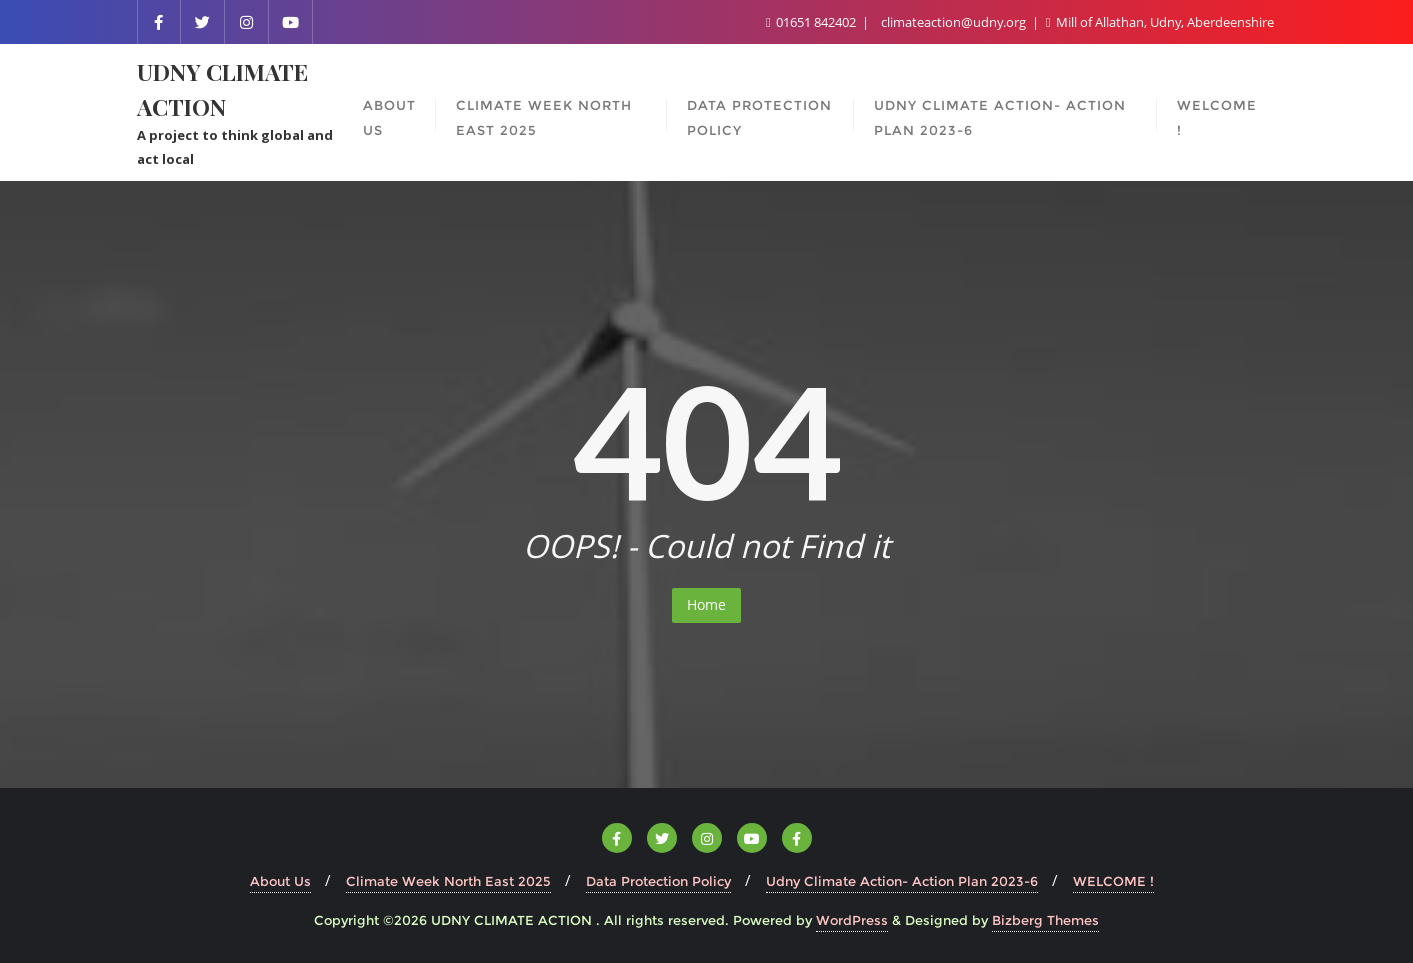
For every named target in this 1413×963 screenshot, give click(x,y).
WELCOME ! (1113, 881)
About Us (280, 881)
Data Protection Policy (658, 881)
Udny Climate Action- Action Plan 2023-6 (902, 881)
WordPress (852, 920)
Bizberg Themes (1045, 920)
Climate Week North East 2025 (448, 881)
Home (706, 604)
